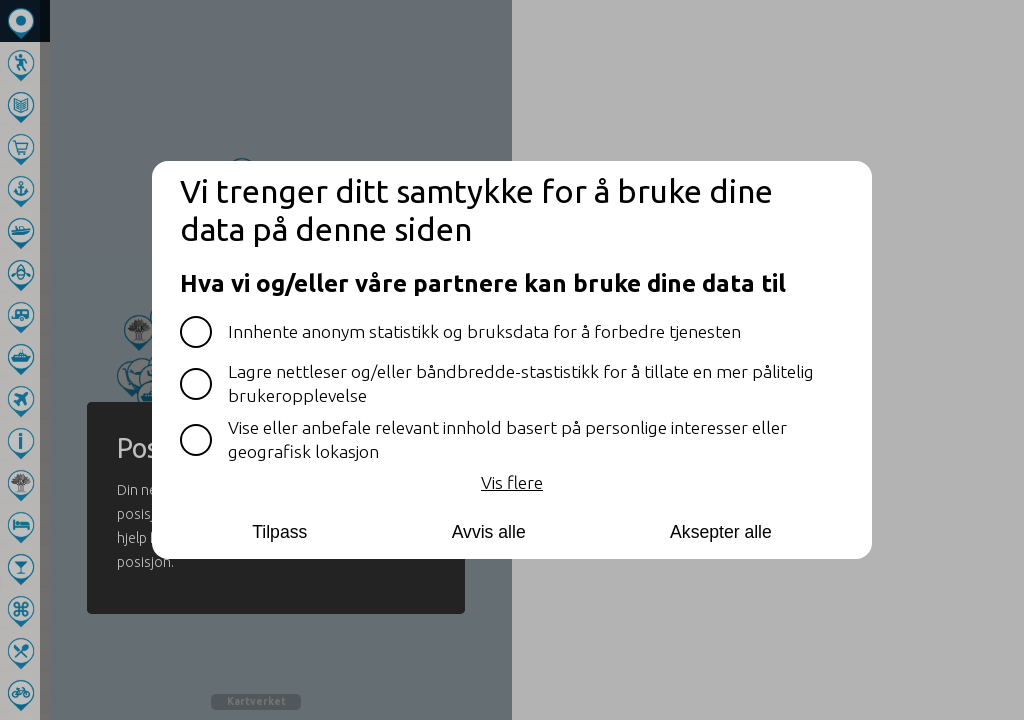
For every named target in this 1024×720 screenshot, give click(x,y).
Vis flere (512, 482)
